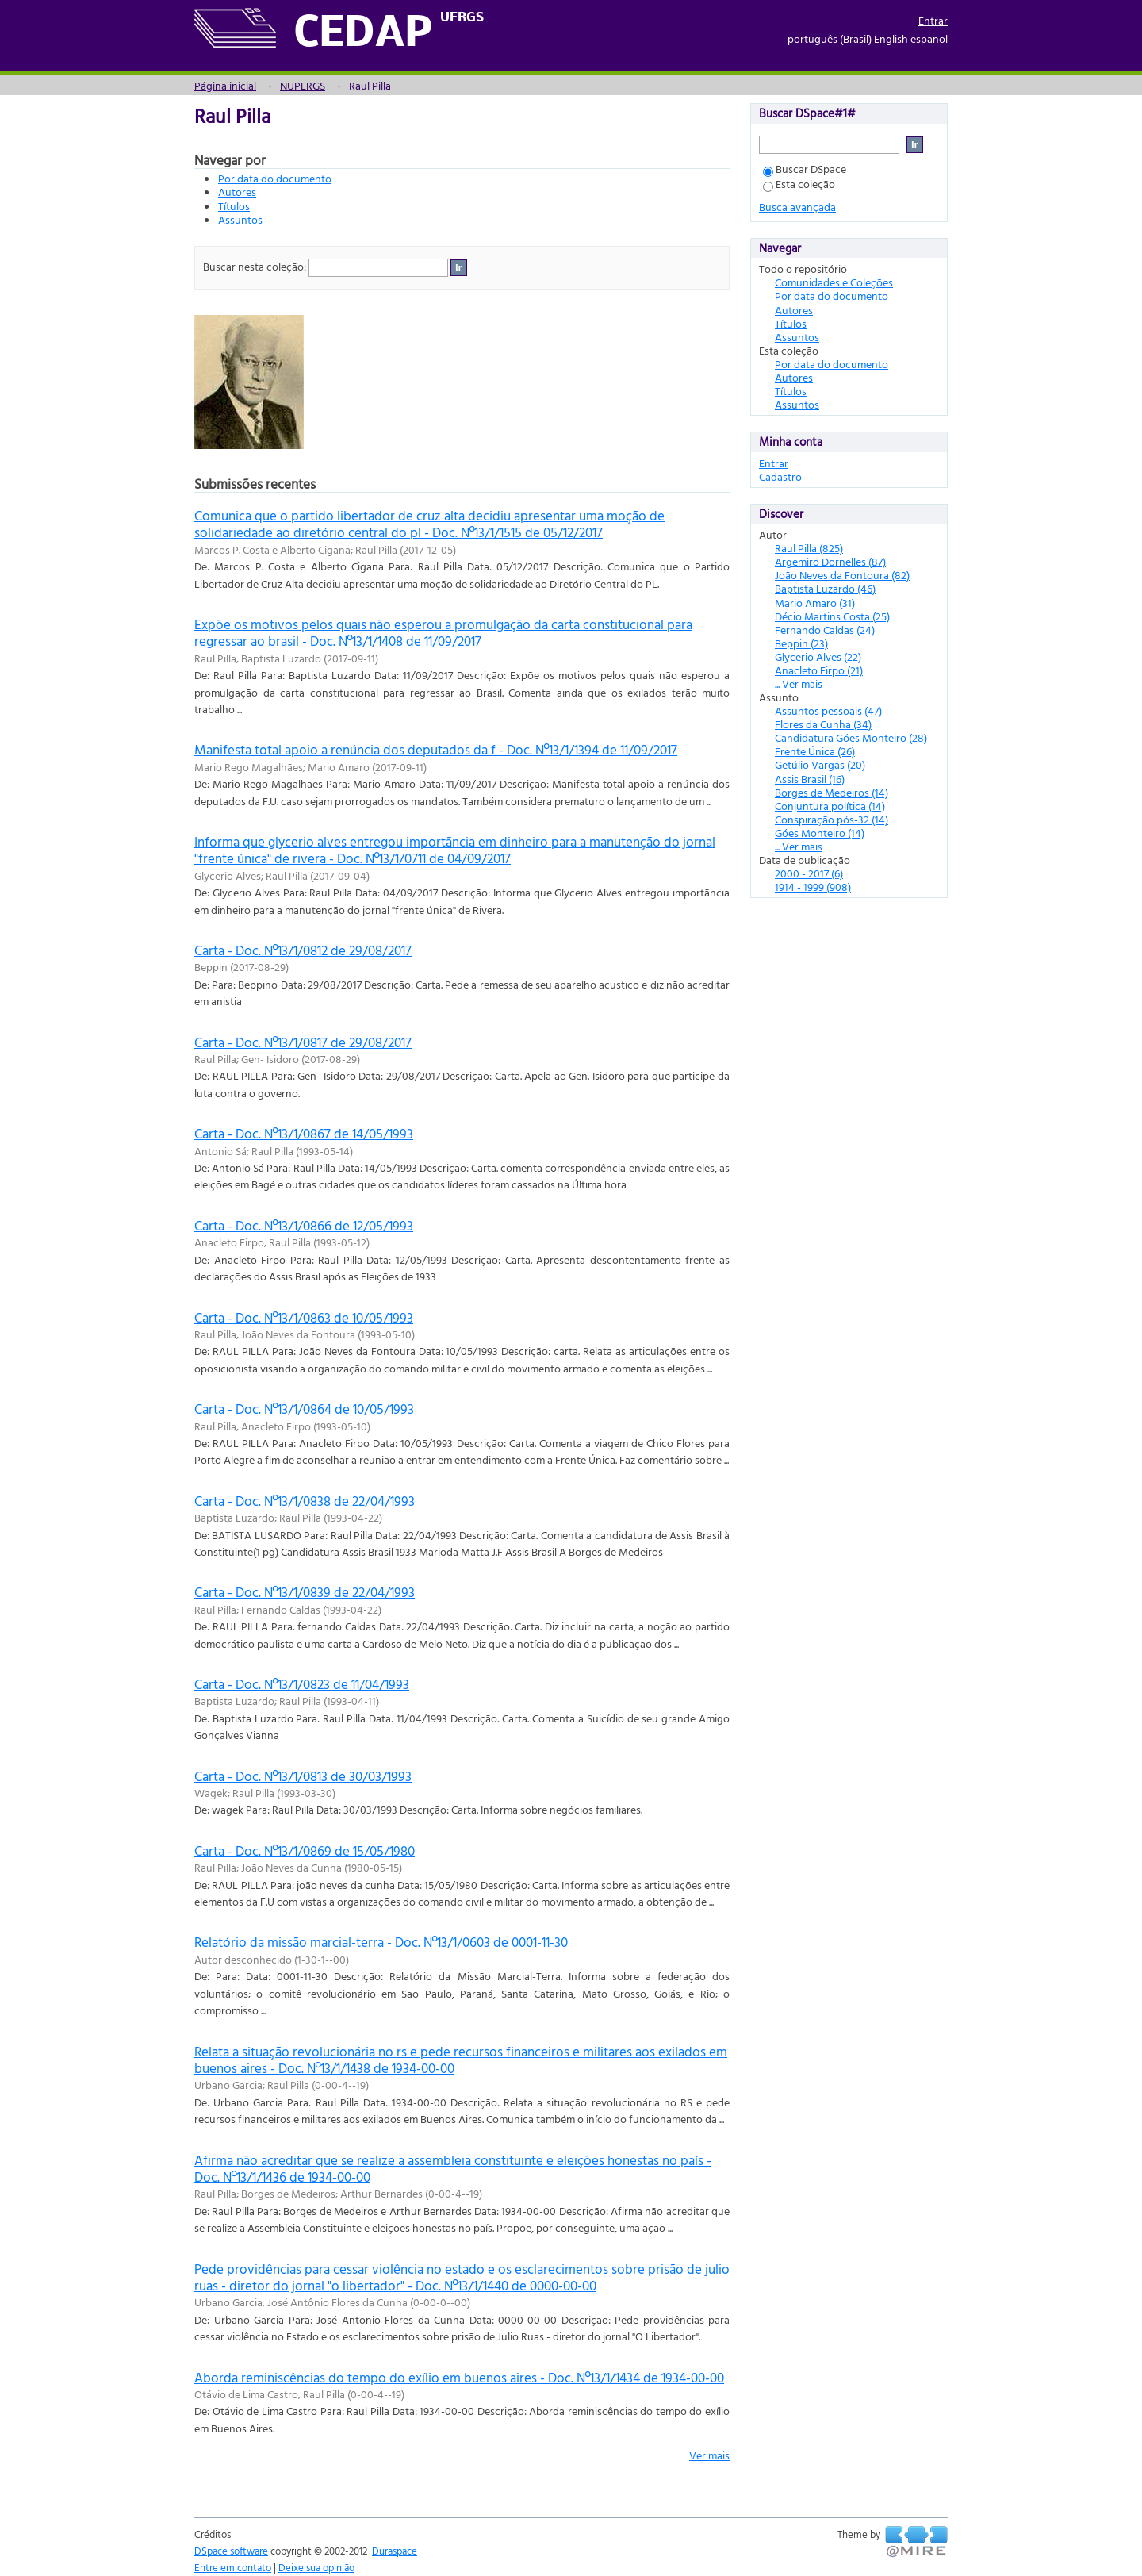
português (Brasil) (830, 38)
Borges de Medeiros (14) (831, 792)
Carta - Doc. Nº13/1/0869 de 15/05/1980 (304, 1850)
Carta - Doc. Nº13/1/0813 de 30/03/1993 (303, 1776)
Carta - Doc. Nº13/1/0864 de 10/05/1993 (304, 1409)
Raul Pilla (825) (809, 547)
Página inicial (225, 85)
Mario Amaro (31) (815, 602)
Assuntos (240, 219)
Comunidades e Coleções (834, 282)
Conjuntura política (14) (830, 805)
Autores (237, 191)
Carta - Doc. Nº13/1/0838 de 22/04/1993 (304, 1501)
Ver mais (709, 2455)
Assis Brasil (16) (810, 778)
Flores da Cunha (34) (823, 724)
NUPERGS (302, 85)
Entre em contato (232, 2567)
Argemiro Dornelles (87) (830, 561)
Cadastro (780, 476)
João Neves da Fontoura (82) (842, 574)
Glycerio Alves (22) (818, 656)
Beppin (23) (801, 643)
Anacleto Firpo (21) (819, 670)
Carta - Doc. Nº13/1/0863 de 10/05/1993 (303, 1317)
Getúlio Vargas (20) (820, 764)
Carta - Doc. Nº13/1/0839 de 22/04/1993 (304, 1592)
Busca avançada (797, 206)
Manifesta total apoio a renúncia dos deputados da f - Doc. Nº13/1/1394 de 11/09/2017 (435, 749)
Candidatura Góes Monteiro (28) (851, 737)
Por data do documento (274, 178)
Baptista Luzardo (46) (825, 588)
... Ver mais (798, 683)
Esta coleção (799, 183)
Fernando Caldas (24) (825, 629)
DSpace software (231, 2551)
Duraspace (394, 2551)
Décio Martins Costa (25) (832, 616)
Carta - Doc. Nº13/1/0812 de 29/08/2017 (303, 950)
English (891, 38)
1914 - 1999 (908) (813, 886)
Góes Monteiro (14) (819, 832)
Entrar (933, 20)
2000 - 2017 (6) (809, 873)
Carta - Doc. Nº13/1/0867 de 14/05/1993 (303, 1133)
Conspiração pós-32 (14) (831, 819)
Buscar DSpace (804, 168)
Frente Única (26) (815, 751)
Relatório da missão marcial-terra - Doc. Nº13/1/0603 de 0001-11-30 (381, 1942)
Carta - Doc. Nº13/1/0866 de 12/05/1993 (303, 1225)
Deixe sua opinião (316, 2567)
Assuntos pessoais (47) (828, 710)
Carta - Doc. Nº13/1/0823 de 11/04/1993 (301, 1684)
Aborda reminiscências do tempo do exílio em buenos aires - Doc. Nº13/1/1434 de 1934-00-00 (459, 2377)
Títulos (234, 206)
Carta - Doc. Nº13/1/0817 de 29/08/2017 (303, 1042)
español (929, 38)
